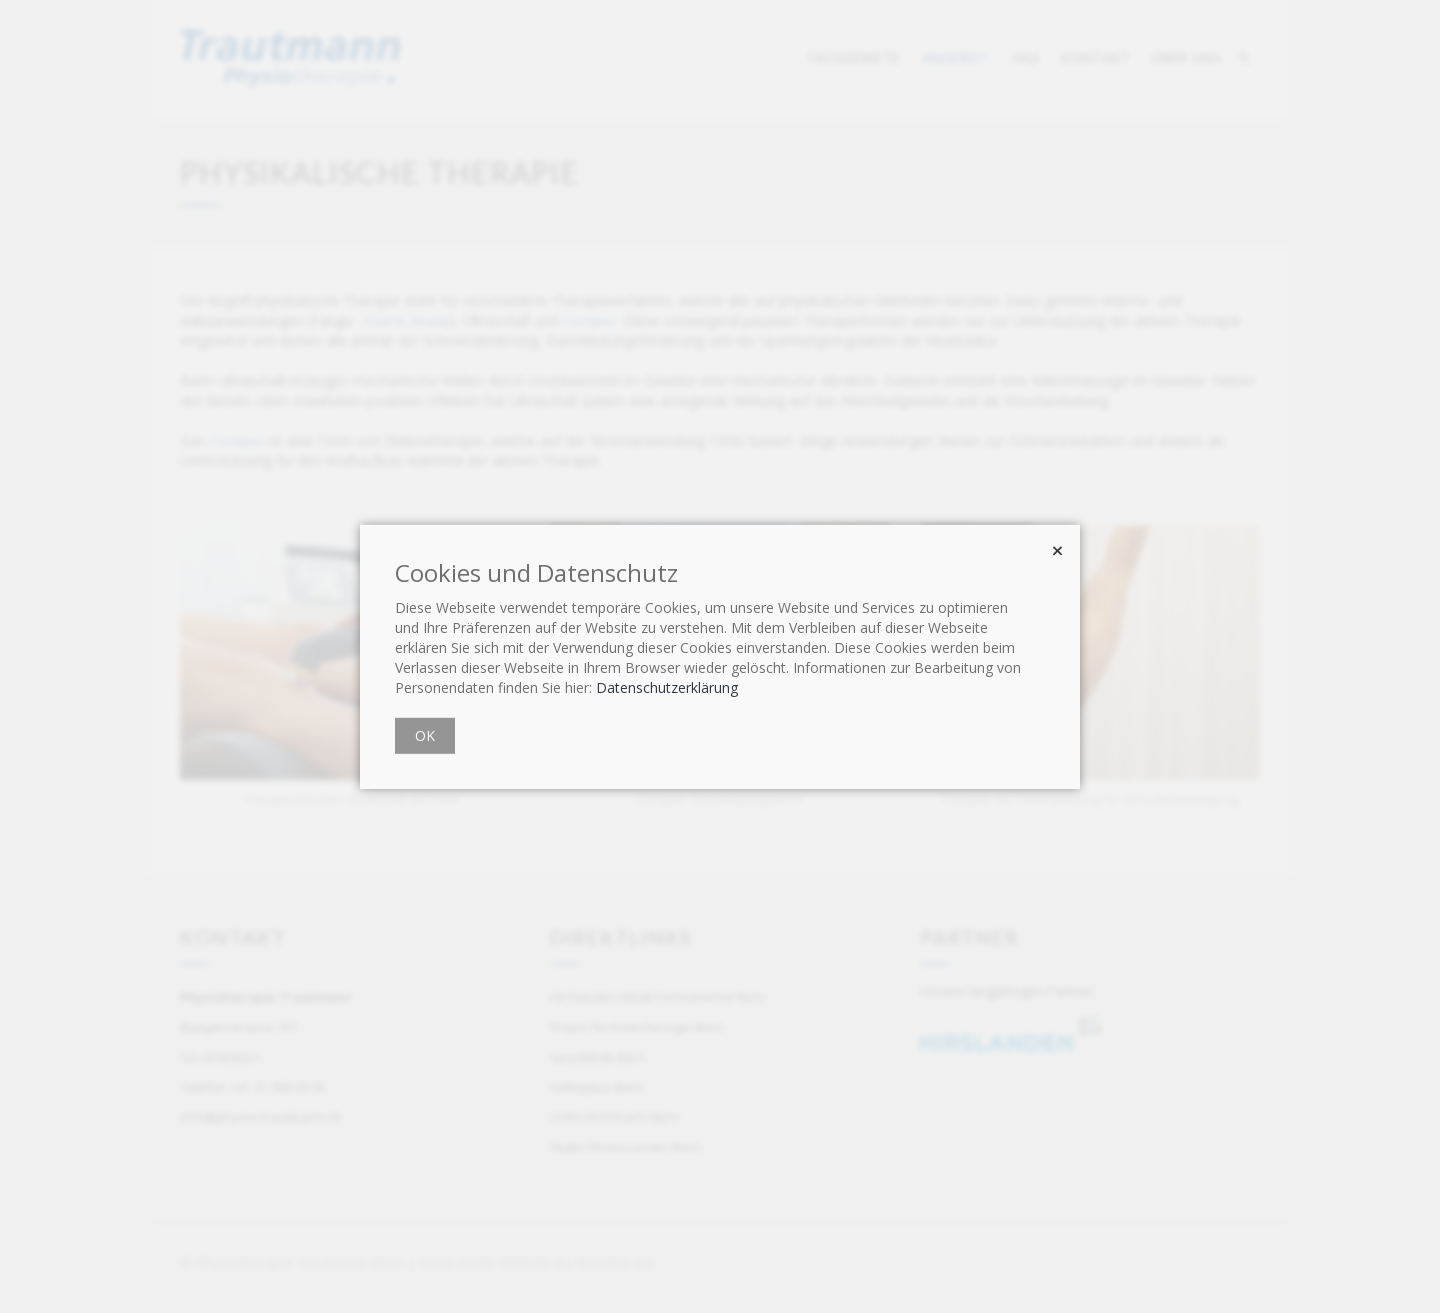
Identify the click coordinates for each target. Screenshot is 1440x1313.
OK (425, 735)
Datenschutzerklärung (667, 687)
